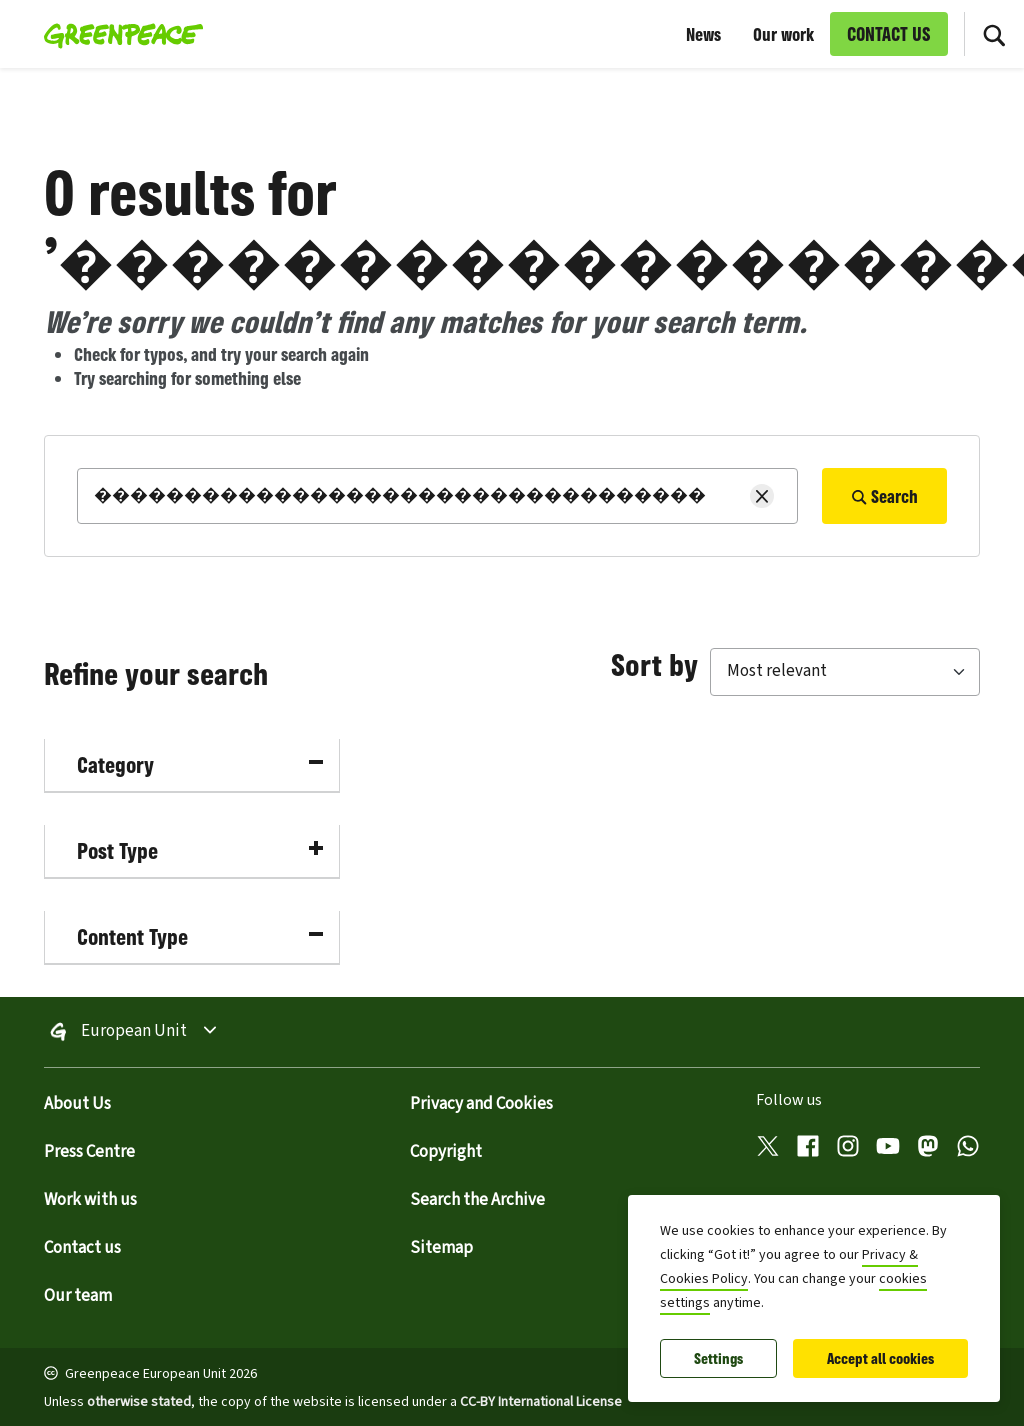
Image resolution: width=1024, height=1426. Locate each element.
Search (884, 496)
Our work (783, 34)
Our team (78, 1296)
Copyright (446, 1152)
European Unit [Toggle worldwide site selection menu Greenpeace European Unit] (134, 1032)
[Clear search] (762, 496)
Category (200, 764)
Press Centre (89, 1152)
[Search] (437, 496)
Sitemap (441, 1248)
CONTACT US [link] (889, 34)
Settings (718, 1358)
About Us (77, 1104)
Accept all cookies (880, 1358)
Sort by (654, 664)
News (703, 34)
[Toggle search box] (994, 34)
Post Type (200, 850)
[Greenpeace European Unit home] (117, 34)
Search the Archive (477, 1200)
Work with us (90, 1200)
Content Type (200, 936)
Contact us (82, 1248)
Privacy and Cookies (481, 1104)
